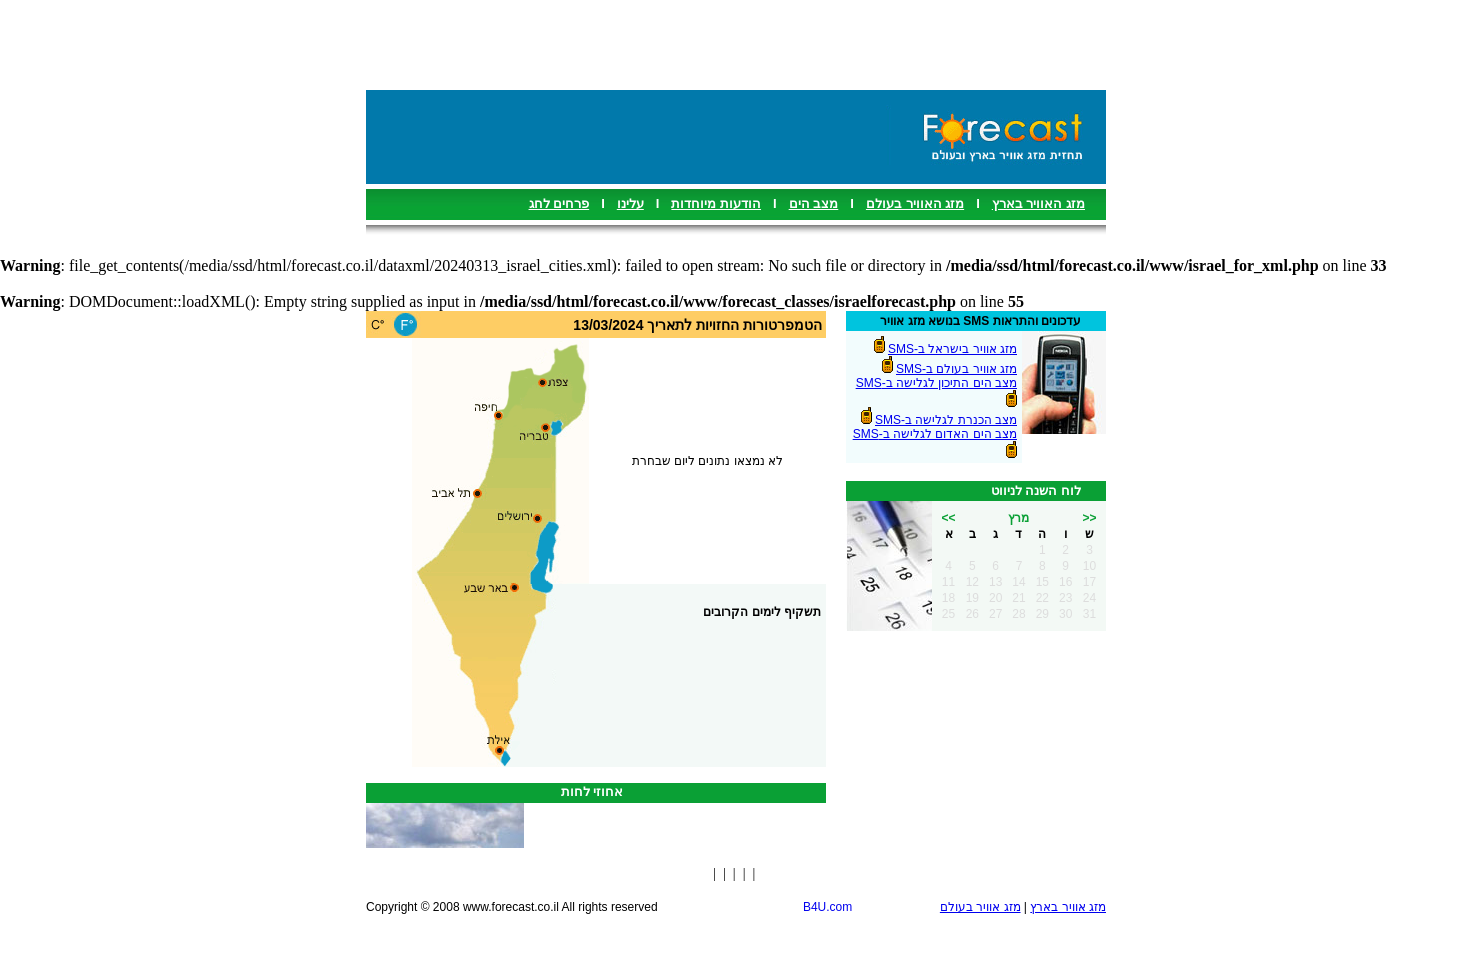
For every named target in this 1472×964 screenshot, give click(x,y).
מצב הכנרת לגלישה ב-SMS (946, 420)
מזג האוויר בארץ (1038, 203)
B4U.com (827, 907)
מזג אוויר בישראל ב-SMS (952, 349)
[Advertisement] (736, 45)
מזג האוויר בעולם (915, 203)
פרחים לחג (559, 203)
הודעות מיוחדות (716, 203)
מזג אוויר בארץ (1068, 907)
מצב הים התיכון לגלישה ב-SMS (936, 383)
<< (948, 518)
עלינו (630, 203)
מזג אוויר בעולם (980, 907)
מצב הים (814, 203)
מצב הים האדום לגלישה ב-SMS (935, 434)
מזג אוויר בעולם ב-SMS (956, 369)
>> (1089, 518)
